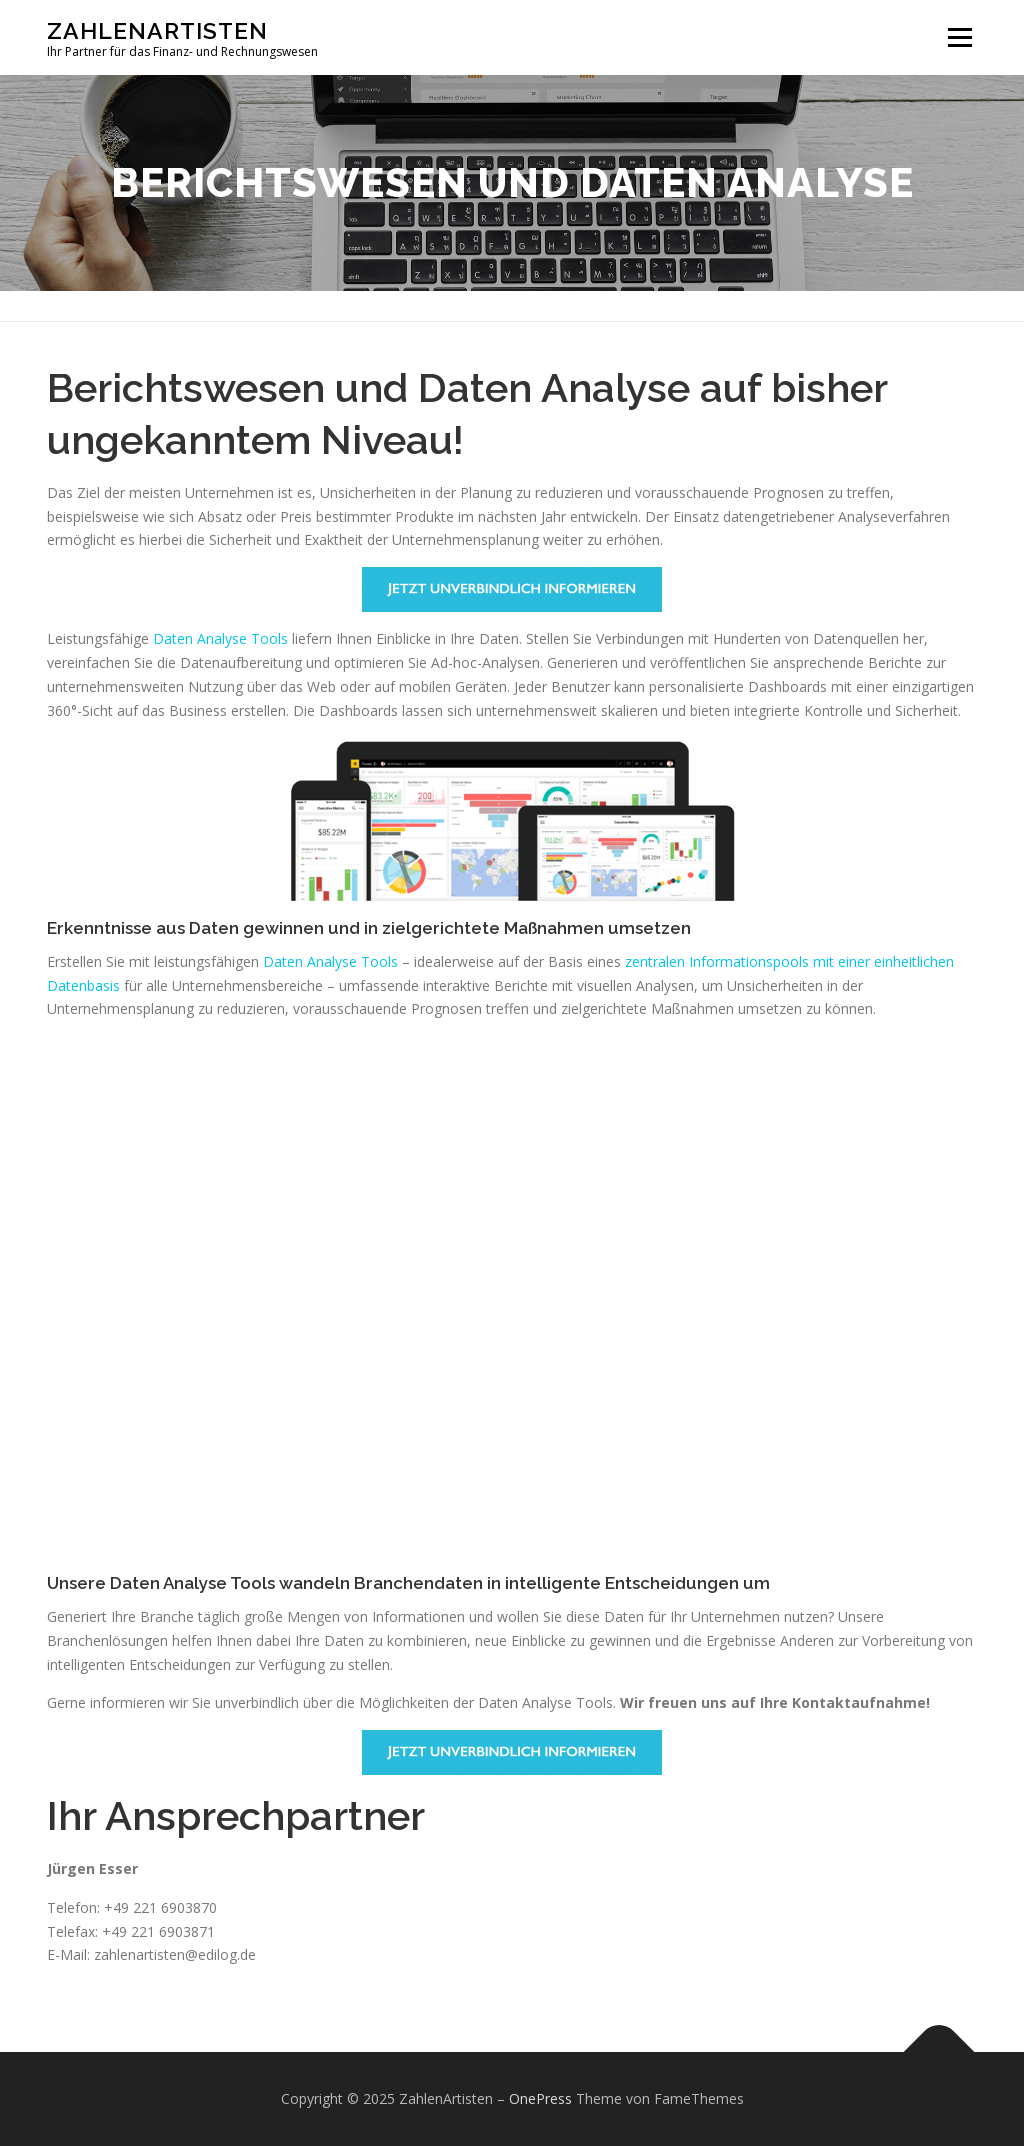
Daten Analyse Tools (220, 638)
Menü (959, 37)
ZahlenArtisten (157, 30)
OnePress (540, 2098)
